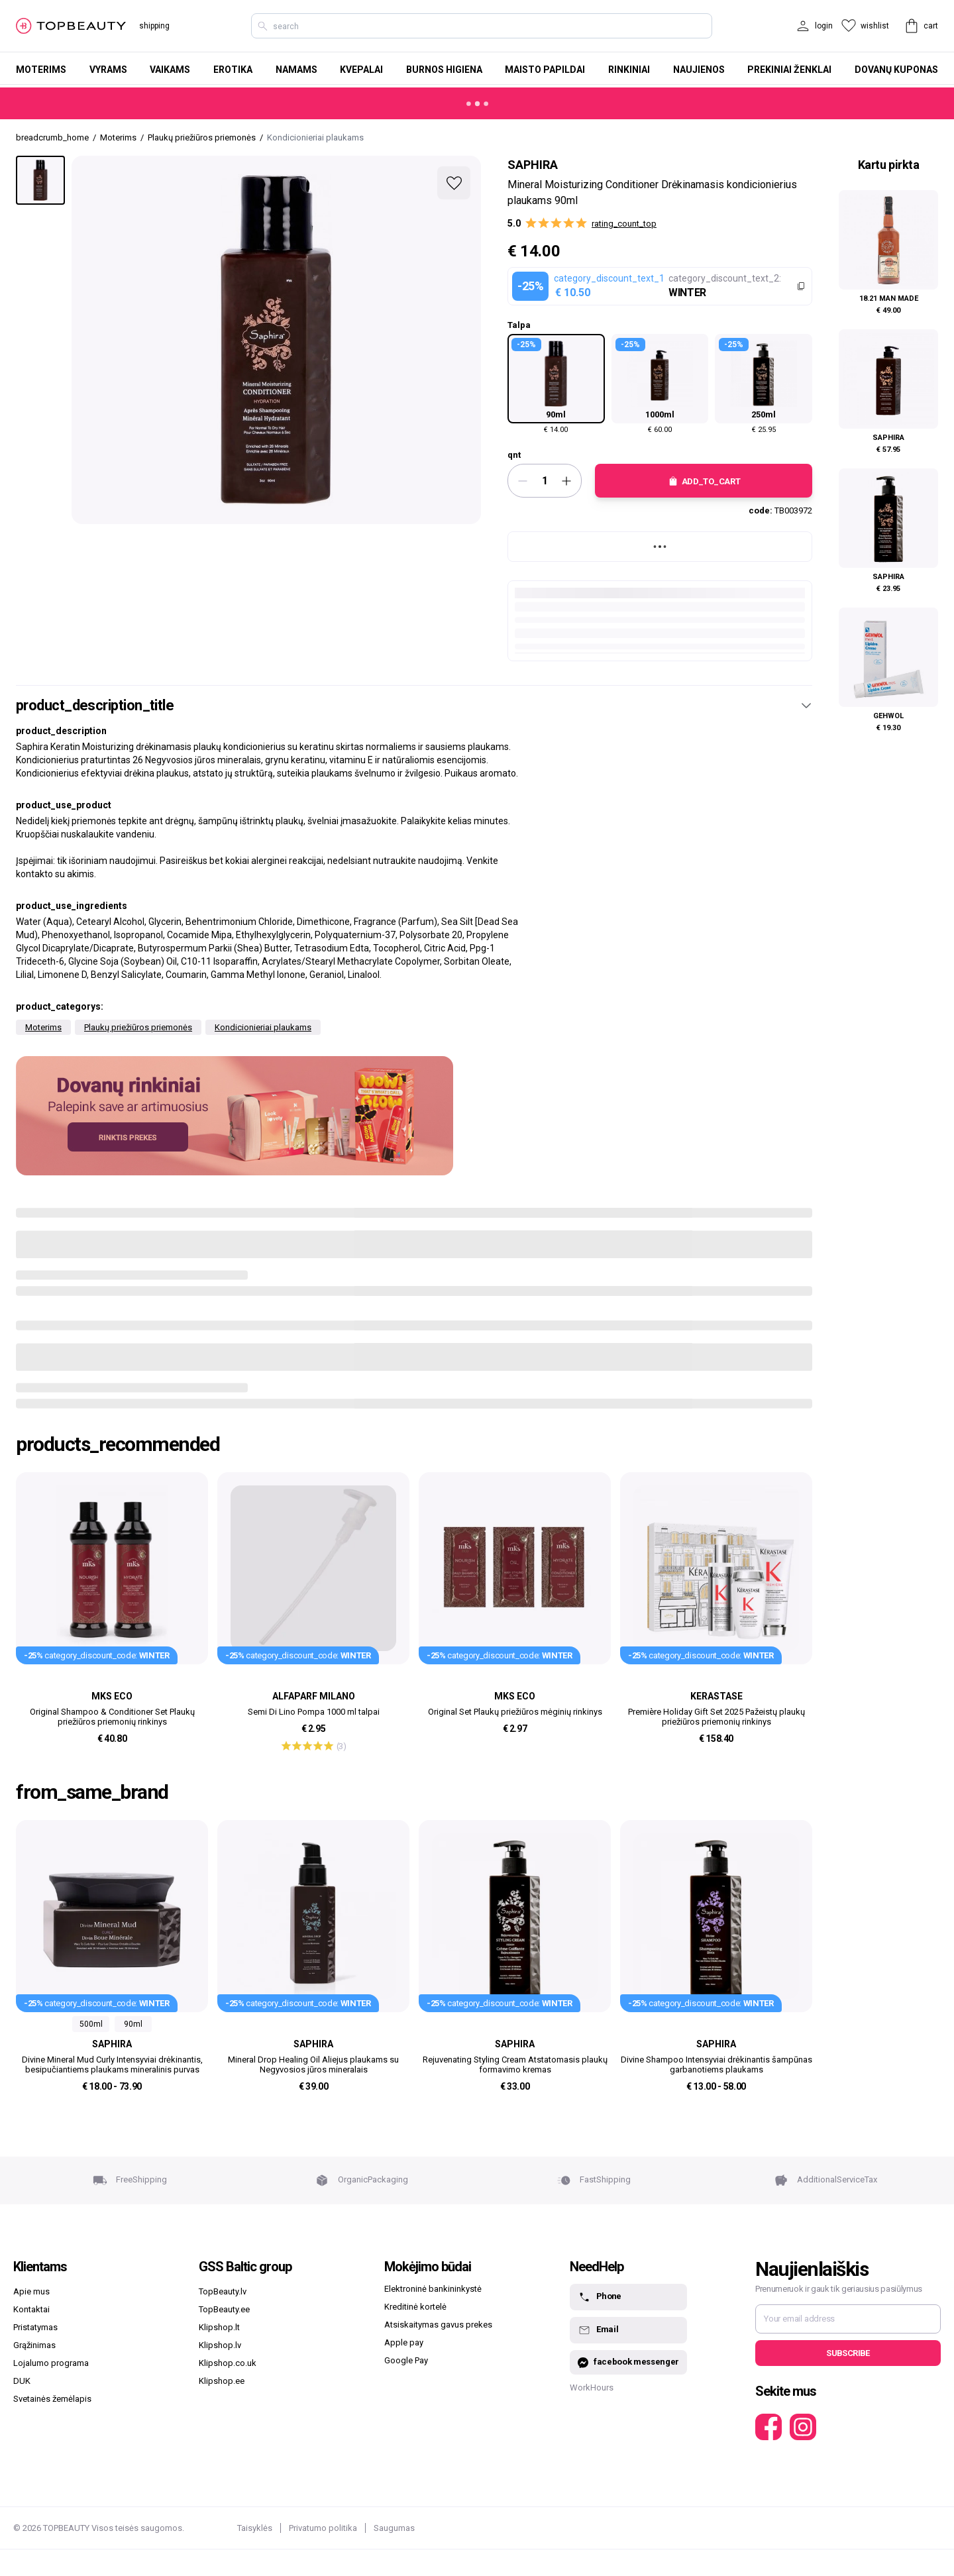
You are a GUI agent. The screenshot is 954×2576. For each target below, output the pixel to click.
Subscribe (847, 2353)
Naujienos (699, 69)
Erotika (232, 69)
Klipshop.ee (221, 2381)
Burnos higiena (444, 69)
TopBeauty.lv (222, 2291)
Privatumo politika (323, 2528)
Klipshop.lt (219, 2327)
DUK (21, 2381)
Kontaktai (31, 2309)
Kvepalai (361, 69)
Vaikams (170, 69)
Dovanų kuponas (896, 69)
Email (598, 2330)
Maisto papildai (545, 69)
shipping (154, 25)
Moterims (41, 69)
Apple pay (403, 2342)
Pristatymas (35, 2327)
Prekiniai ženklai (789, 69)
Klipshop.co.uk (227, 2363)
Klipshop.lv (220, 2345)
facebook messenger (628, 2362)
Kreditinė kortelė (415, 2307)
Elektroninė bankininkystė (433, 2289)
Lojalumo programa (51, 2363)
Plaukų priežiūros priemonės (138, 1027)
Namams (296, 69)
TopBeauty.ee (224, 2309)
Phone (599, 2297)
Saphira (532, 165)
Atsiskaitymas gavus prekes (438, 2325)
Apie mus (31, 2291)
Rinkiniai (629, 69)
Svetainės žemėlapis (52, 2399)
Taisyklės (254, 2528)
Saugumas (394, 2528)
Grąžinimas (34, 2345)
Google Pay (406, 2360)
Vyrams (108, 69)
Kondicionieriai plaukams (263, 1027)
